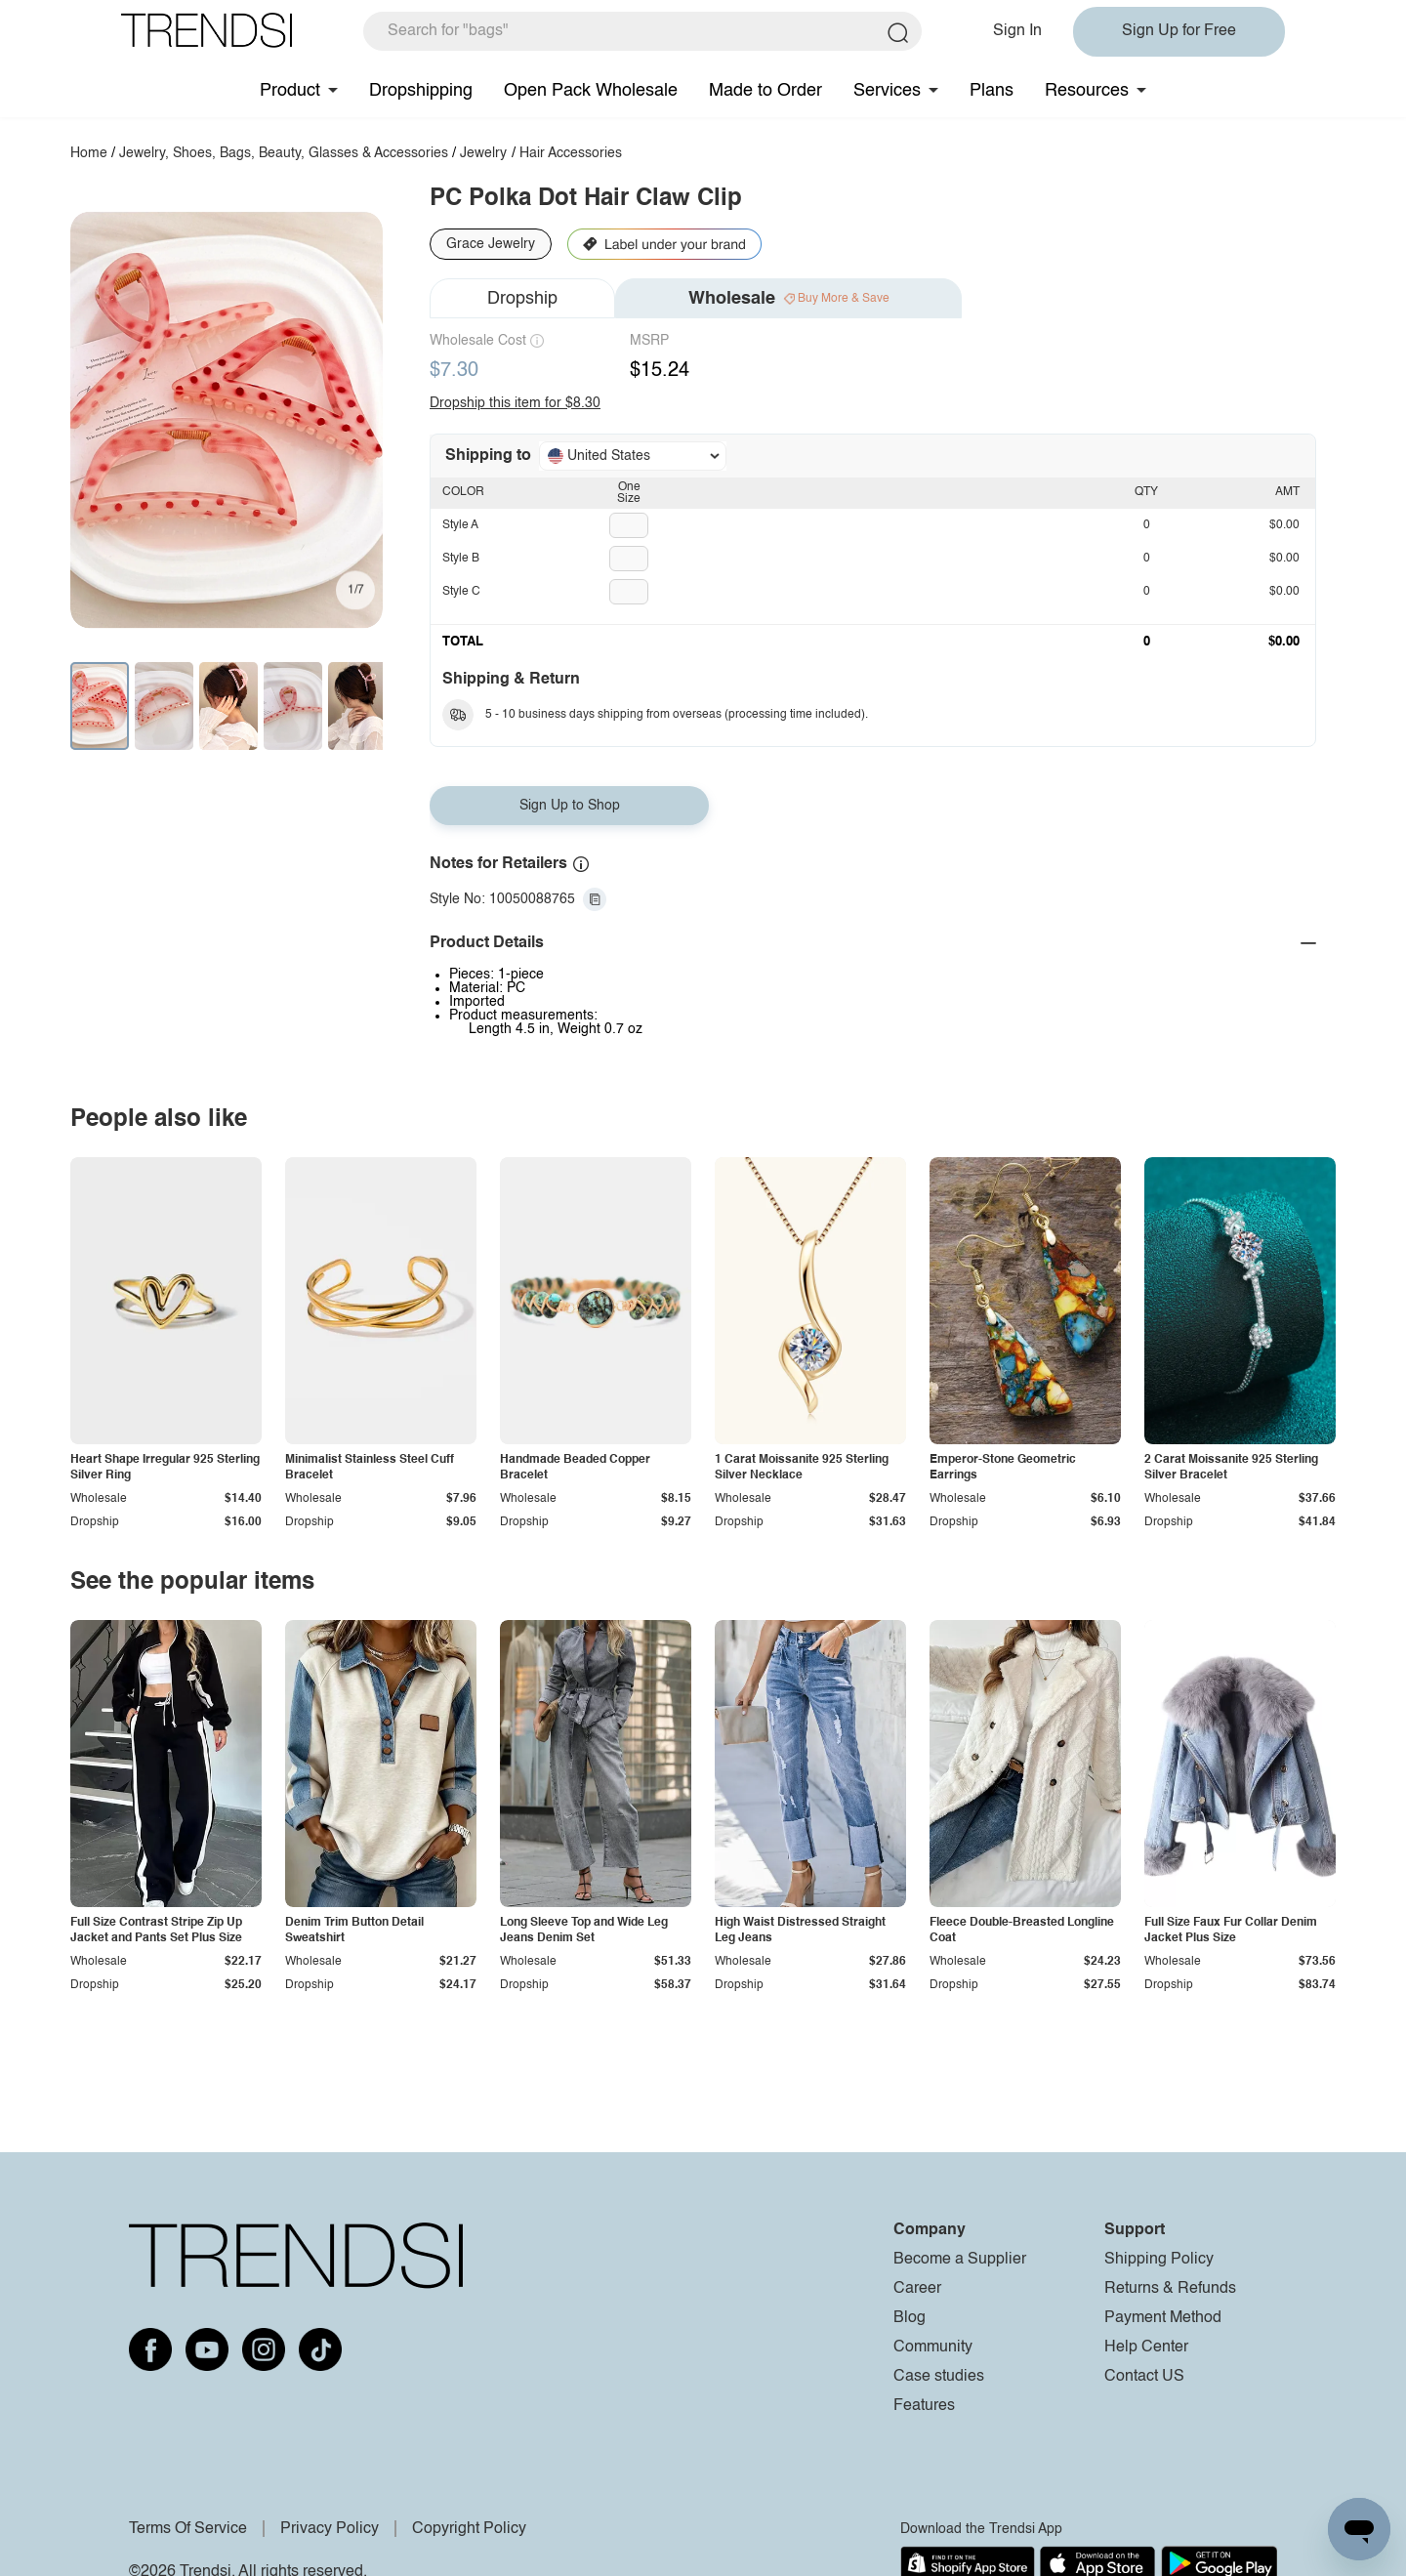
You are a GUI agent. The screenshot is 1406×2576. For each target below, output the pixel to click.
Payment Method (1162, 2318)
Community (932, 2347)
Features (924, 2406)
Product (290, 91)
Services (887, 91)
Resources (1087, 91)
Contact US (1144, 2377)
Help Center (1146, 2347)
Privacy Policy (329, 2529)
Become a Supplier (959, 2259)
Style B (460, 558)
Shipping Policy (1159, 2259)
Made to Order (765, 91)
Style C (461, 592)
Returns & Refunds (1170, 2289)
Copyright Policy (469, 2529)
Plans (991, 91)
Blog (909, 2318)
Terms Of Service (188, 2529)
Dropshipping (421, 91)
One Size (629, 493)
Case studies (938, 2377)
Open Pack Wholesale (591, 91)
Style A (460, 525)
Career (917, 2289)
